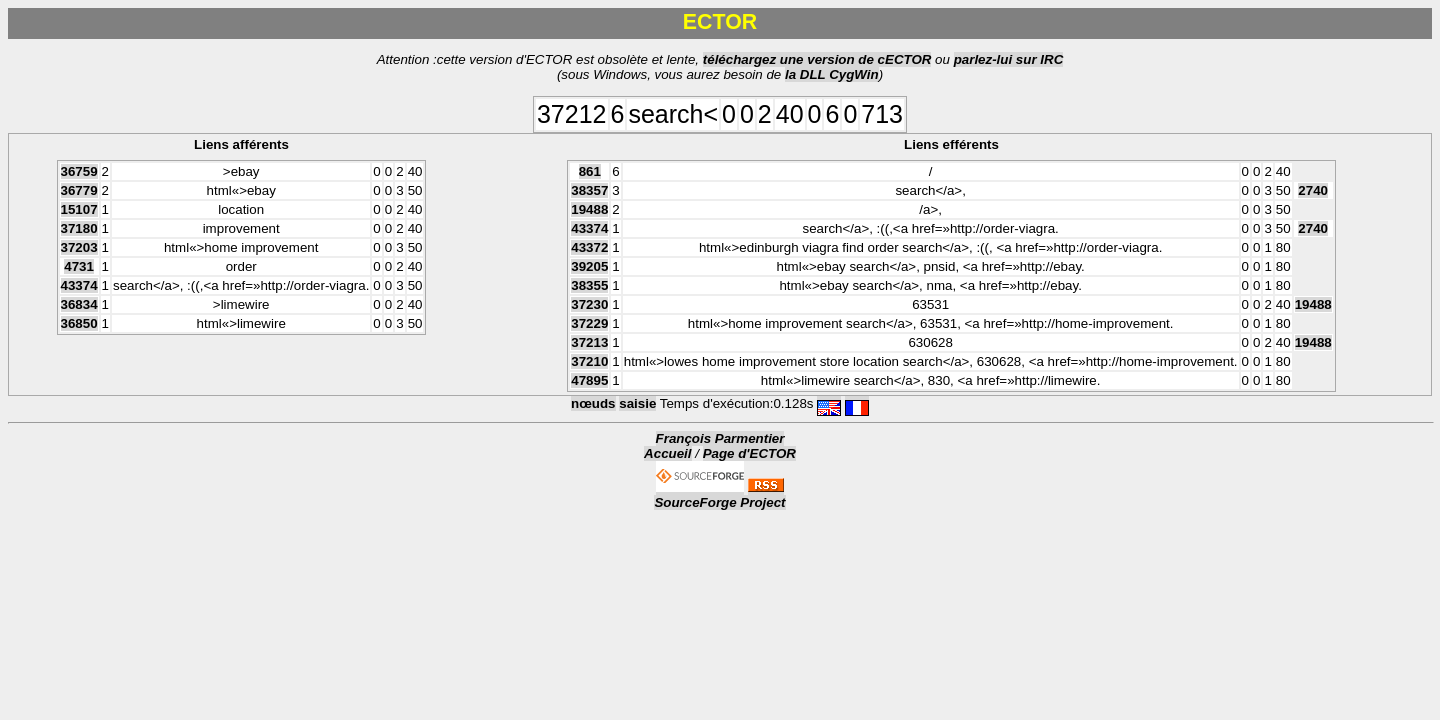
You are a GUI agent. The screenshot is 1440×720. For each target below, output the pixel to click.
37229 (589, 323)
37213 (589, 342)
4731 (79, 266)
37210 (589, 361)
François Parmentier (720, 438)
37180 (79, 228)
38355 (589, 285)
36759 (79, 171)
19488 (589, 209)
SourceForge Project (719, 502)
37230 (589, 304)
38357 (589, 190)
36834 (79, 304)
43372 (589, 247)
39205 (589, 266)
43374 (79, 285)
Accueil (667, 453)
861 (590, 171)
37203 (79, 247)
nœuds (593, 403)
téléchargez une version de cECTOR (817, 59)
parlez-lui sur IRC (1009, 59)
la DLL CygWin (832, 74)
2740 (1313, 190)
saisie (637, 403)
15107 (79, 209)
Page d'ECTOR (749, 453)
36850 (79, 323)
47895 (589, 380)
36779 (79, 190)
